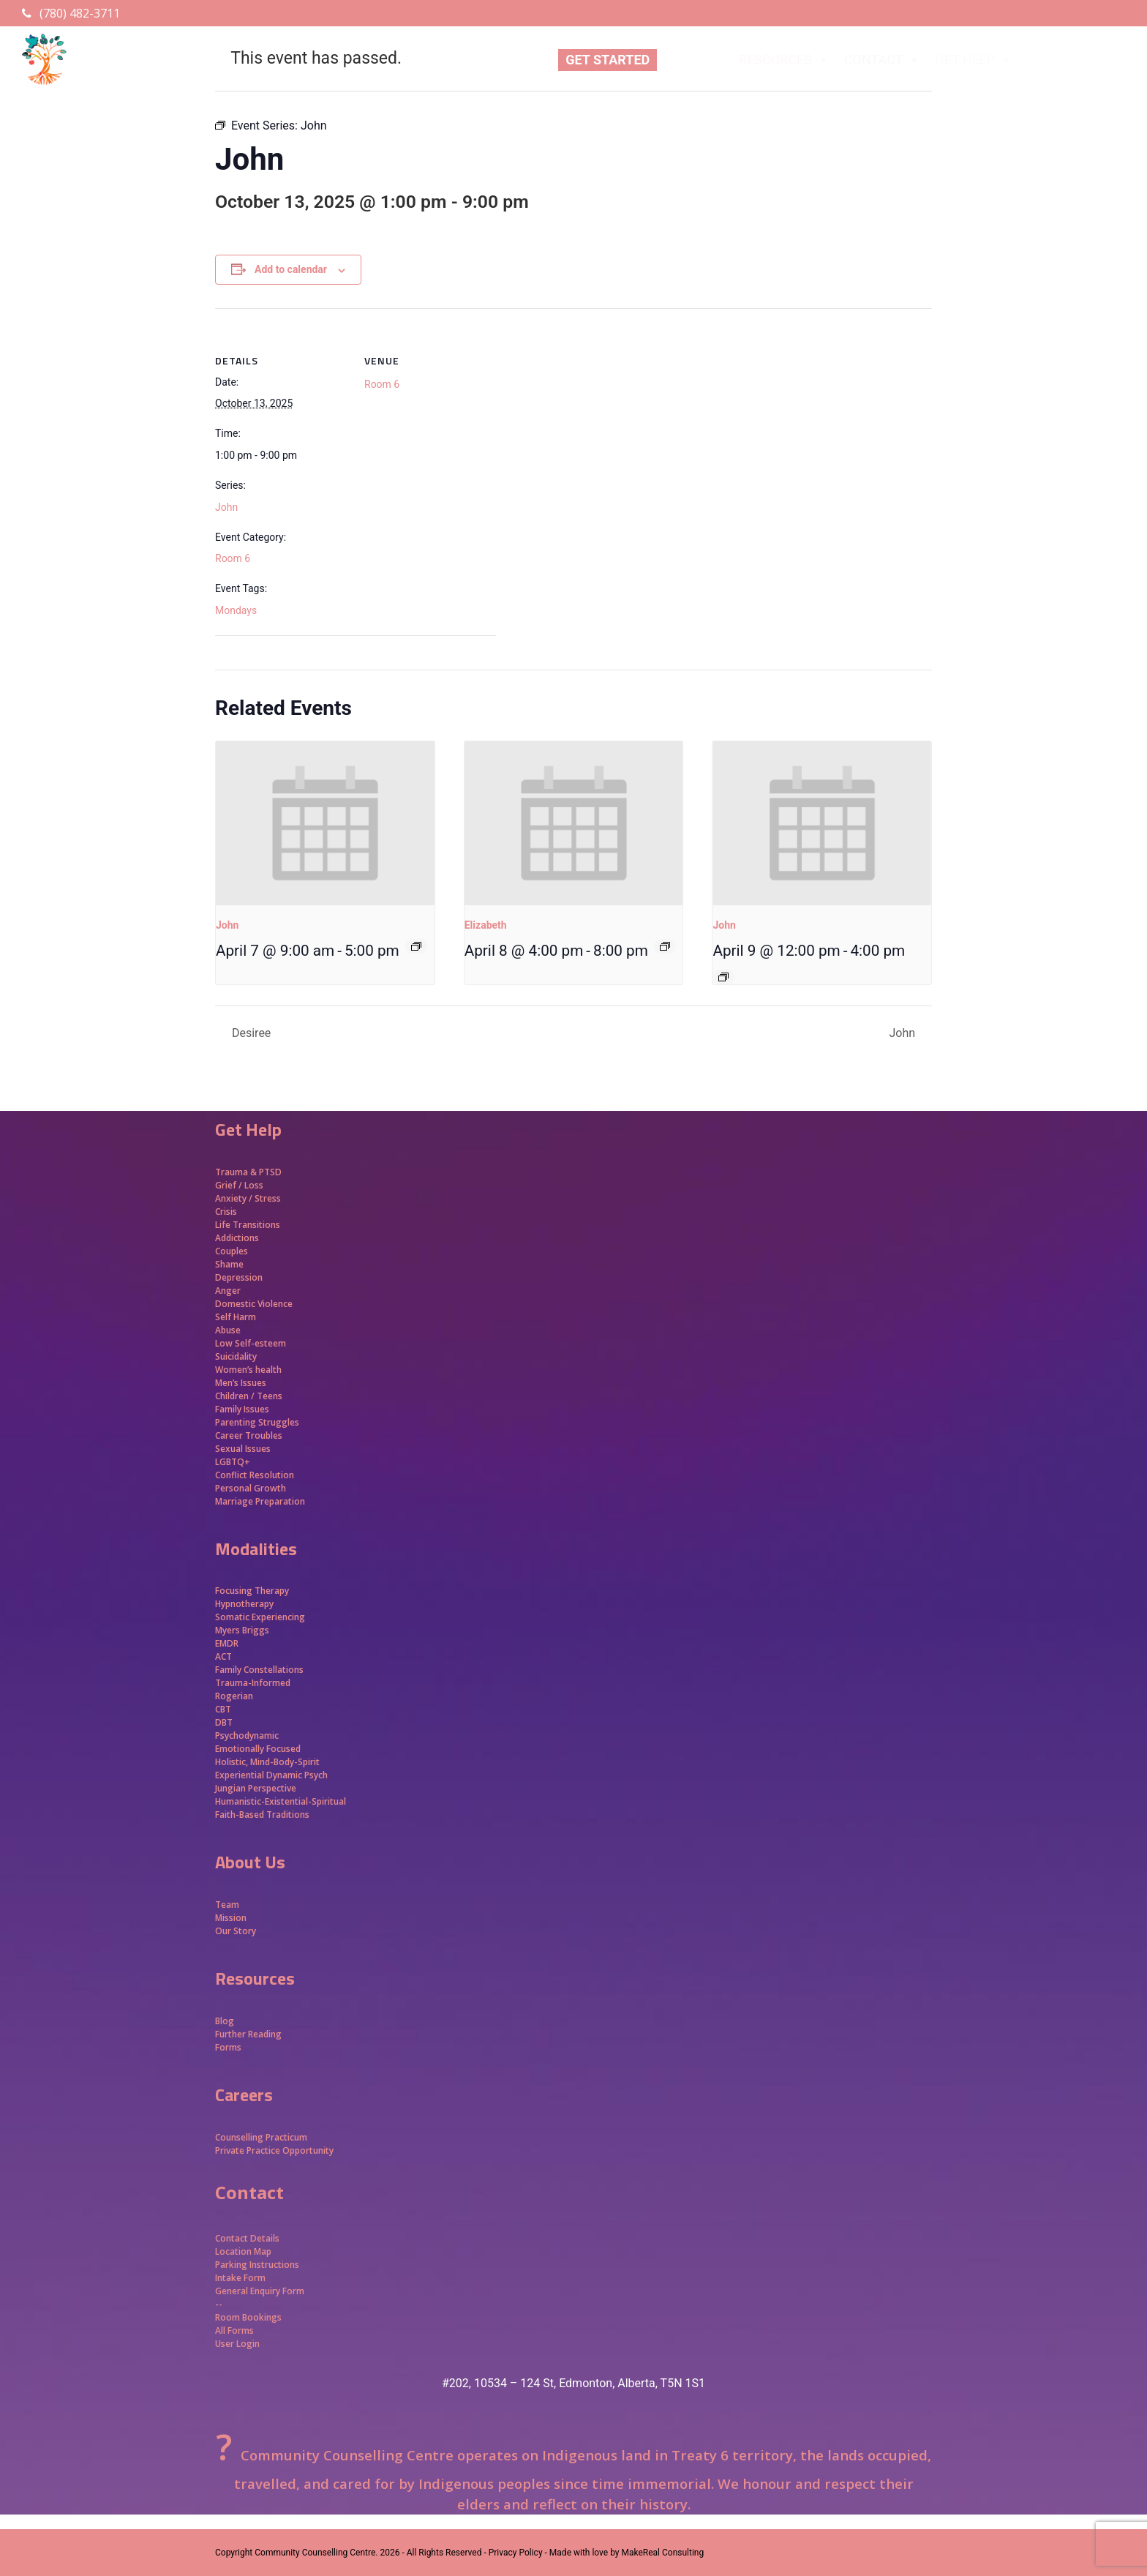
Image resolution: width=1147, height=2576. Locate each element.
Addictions (237, 1238)
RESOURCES (784, 60)
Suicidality (236, 1356)
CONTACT (882, 60)
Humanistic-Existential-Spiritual (280, 1801)
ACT (223, 1656)
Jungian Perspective (255, 1788)
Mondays (236, 610)
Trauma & (237, 1172)
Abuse (228, 1330)
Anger (228, 1290)
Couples (231, 1251)
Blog (224, 2021)
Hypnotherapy (244, 1604)
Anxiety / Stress (248, 1198)
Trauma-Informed (254, 1683)
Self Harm (235, 1317)
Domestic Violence (254, 1304)
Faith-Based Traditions (263, 1814)
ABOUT (694, 60)
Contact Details (247, 2238)
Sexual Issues (243, 1448)
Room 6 (232, 558)
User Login (237, 2343)
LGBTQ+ (232, 1462)
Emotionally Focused (258, 1748)
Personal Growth (251, 1488)
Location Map (243, 2251)
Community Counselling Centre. (316, 2552)
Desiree (250, 1033)
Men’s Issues (240, 1383)
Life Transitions (247, 1224)
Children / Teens (248, 1396)
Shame (229, 1264)
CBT (223, 1709)
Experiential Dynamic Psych (271, 1775)
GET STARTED (607, 59)
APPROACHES (1078, 60)
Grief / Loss (240, 1185)
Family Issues (242, 1409)
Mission (231, 1918)
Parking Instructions (257, 2264)
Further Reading (248, 2034)
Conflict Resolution (254, 1475)
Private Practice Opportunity (274, 2150)
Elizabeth (486, 925)
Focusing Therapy (252, 1590)
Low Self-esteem (250, 1343)
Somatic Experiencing (260, 1617)
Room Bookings (248, 2317)
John (226, 507)
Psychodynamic (247, 1735)
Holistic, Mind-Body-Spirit (267, 1762)
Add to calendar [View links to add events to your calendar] (291, 269)
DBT (224, 1722)
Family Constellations (260, 1669)
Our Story (235, 1931)
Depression (239, 1277)
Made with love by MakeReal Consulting (626, 2552)
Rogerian (234, 1696)
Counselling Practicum (261, 2137)
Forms (228, 2047)
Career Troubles (248, 1435)
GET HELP (973, 60)
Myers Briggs (242, 1630)
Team (227, 1904)
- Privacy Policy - (515, 2552)
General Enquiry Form (259, 2291)
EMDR (226, 1643)
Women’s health (248, 1369)
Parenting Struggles (257, 1422)
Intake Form (240, 2278)
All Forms (234, 2330)
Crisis (226, 1211)
